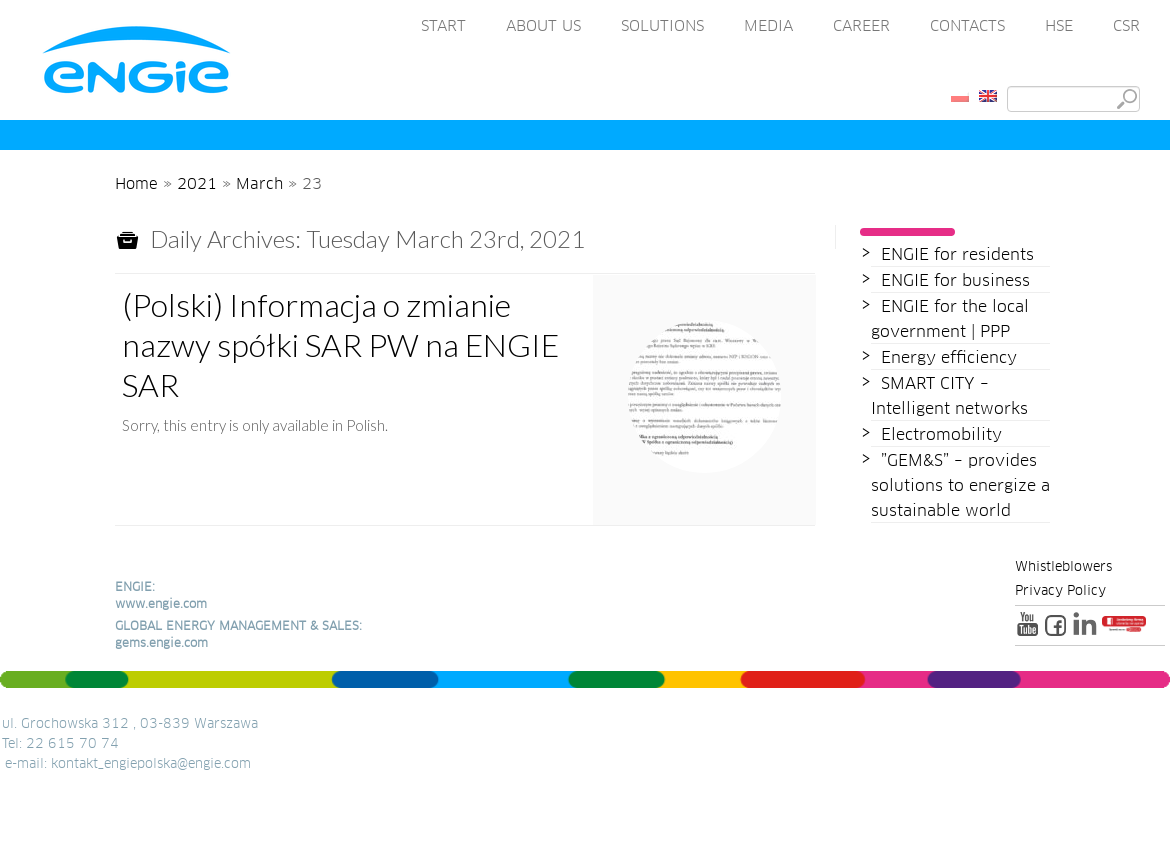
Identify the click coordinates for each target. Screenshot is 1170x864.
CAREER (861, 26)
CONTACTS (967, 26)
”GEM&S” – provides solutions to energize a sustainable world (960, 486)
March (259, 184)
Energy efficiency (949, 358)
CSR (1126, 26)
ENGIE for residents (957, 255)
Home (136, 184)
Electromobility (941, 435)
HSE (1059, 26)
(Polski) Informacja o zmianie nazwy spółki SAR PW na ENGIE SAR (340, 344)
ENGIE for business (955, 281)
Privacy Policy (1060, 592)
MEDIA (768, 26)
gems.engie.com (161, 644)
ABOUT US (543, 26)
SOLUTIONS (662, 26)
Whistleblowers (1063, 568)
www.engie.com (161, 605)
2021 (197, 184)
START (443, 26)
